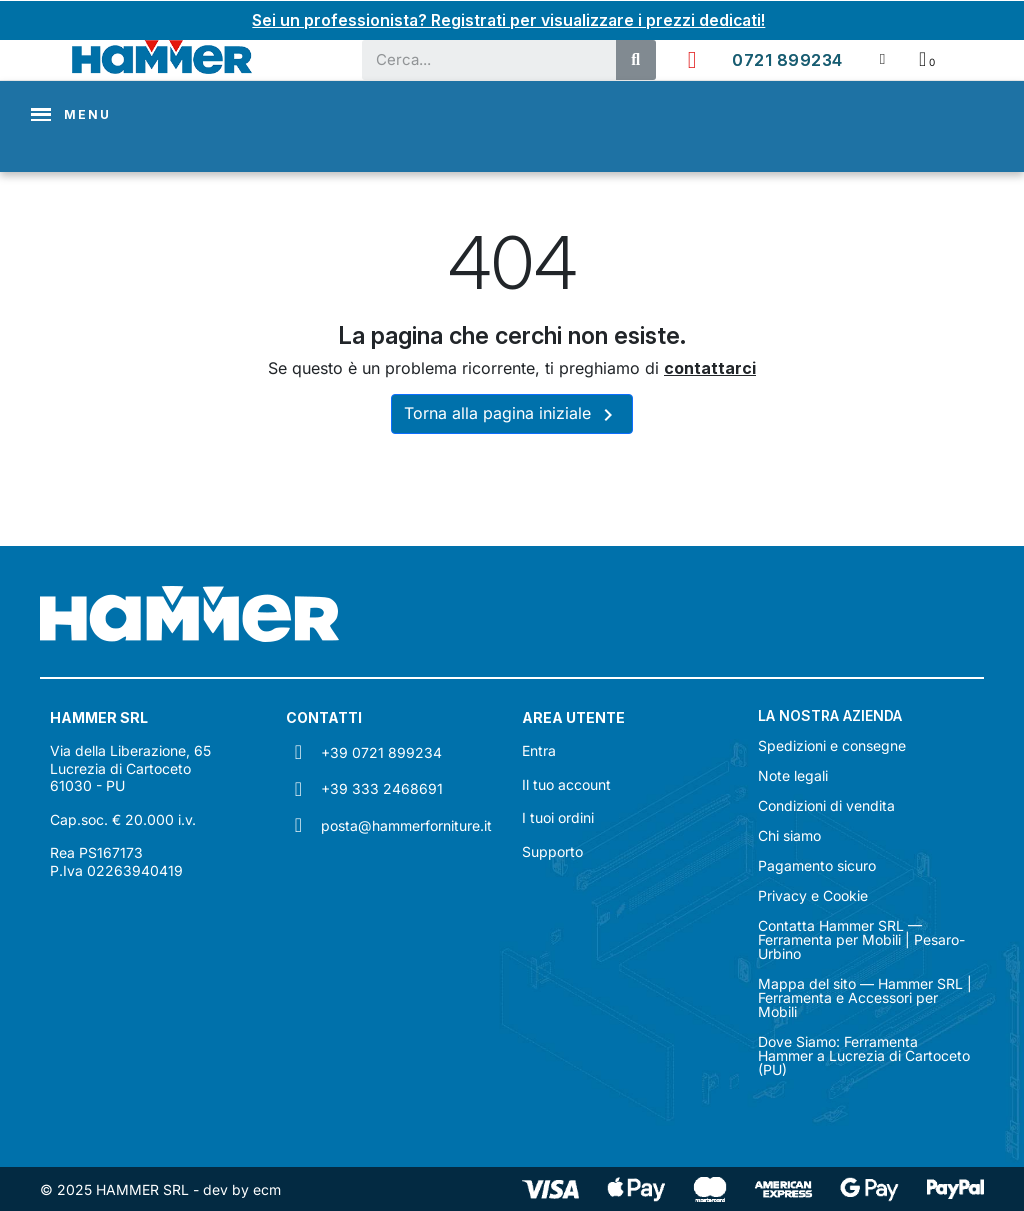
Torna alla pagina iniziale (512, 414)
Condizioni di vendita (826, 805)
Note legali (793, 775)
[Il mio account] (882, 58)
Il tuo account (566, 783)
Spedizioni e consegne (832, 745)
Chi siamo (789, 835)
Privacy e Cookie (813, 895)
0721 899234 (787, 59)
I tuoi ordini (558, 817)
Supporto (552, 850)
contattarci (710, 368)
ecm (267, 1188)
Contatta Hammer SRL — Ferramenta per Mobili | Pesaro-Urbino (861, 939)
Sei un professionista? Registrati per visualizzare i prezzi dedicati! (509, 20)
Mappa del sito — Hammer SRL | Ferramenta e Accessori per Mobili (865, 997)
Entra (539, 750)
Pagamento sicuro (817, 865)
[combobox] (479, 59)
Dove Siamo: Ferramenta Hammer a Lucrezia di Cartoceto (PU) (864, 1055)
